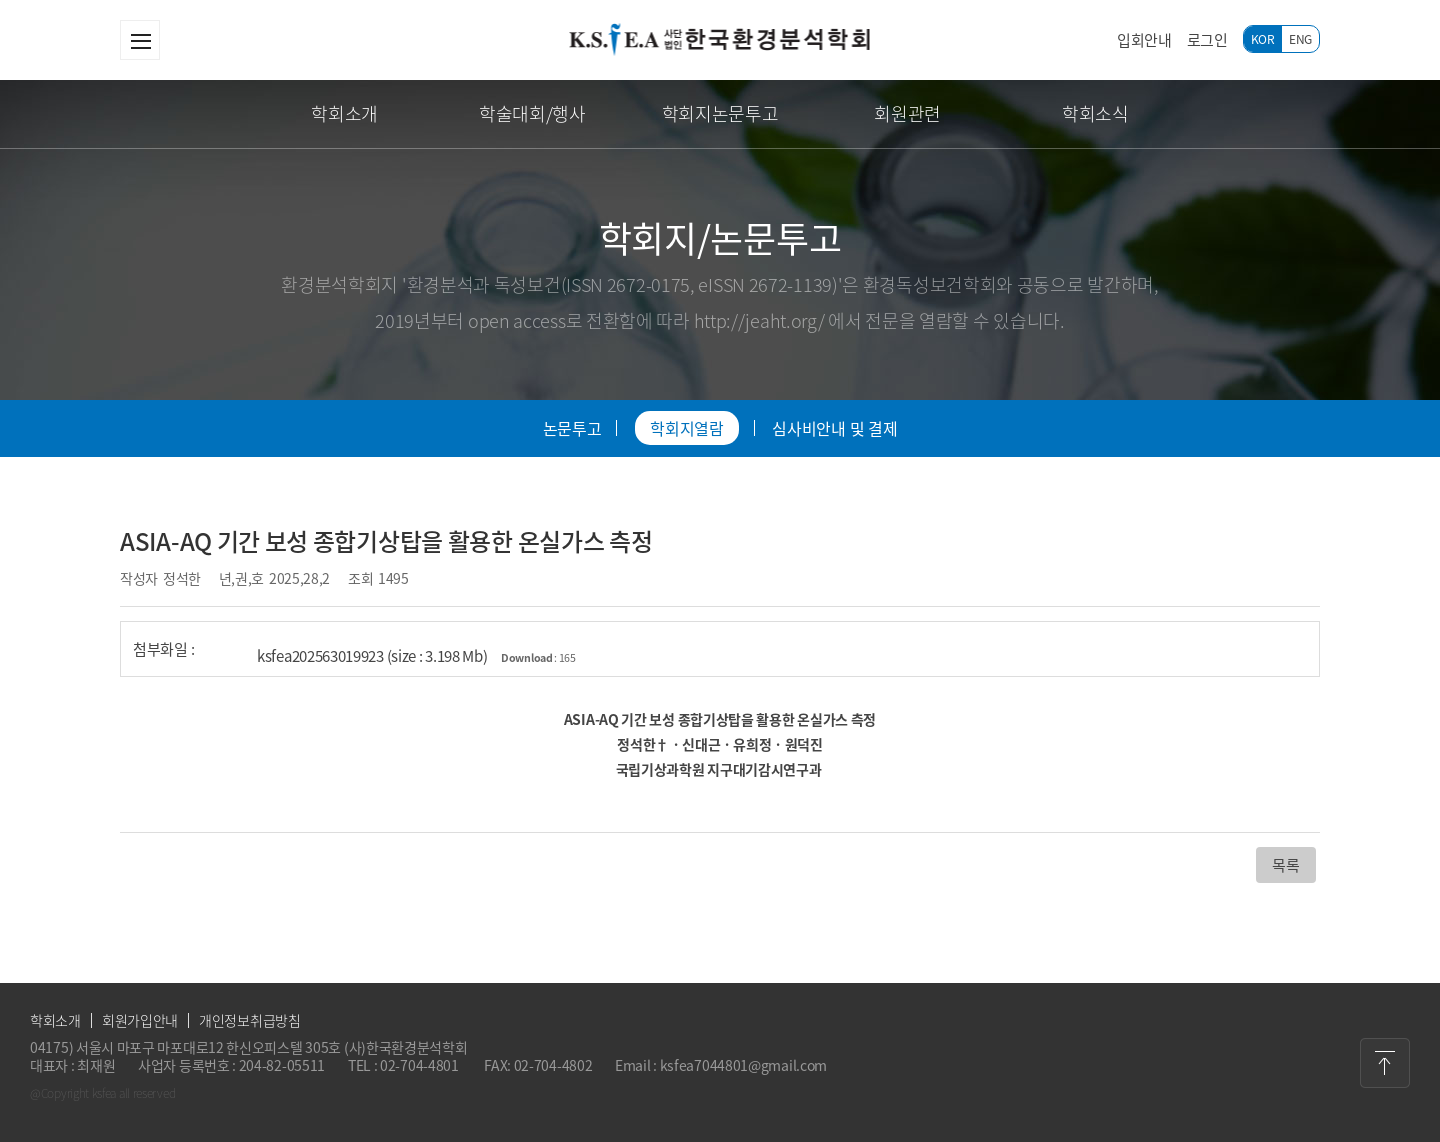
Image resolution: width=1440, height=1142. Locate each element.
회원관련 (907, 113)
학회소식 (1095, 113)
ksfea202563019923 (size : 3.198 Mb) (416, 656)
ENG (1300, 39)
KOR (1263, 39)
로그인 (1207, 40)
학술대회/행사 (532, 113)
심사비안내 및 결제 (834, 428)
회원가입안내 (140, 1020)
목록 (1285, 865)
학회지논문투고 (720, 113)
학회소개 (344, 113)
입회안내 (1144, 40)
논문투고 (572, 428)
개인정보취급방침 (250, 1020)
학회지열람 (687, 428)
